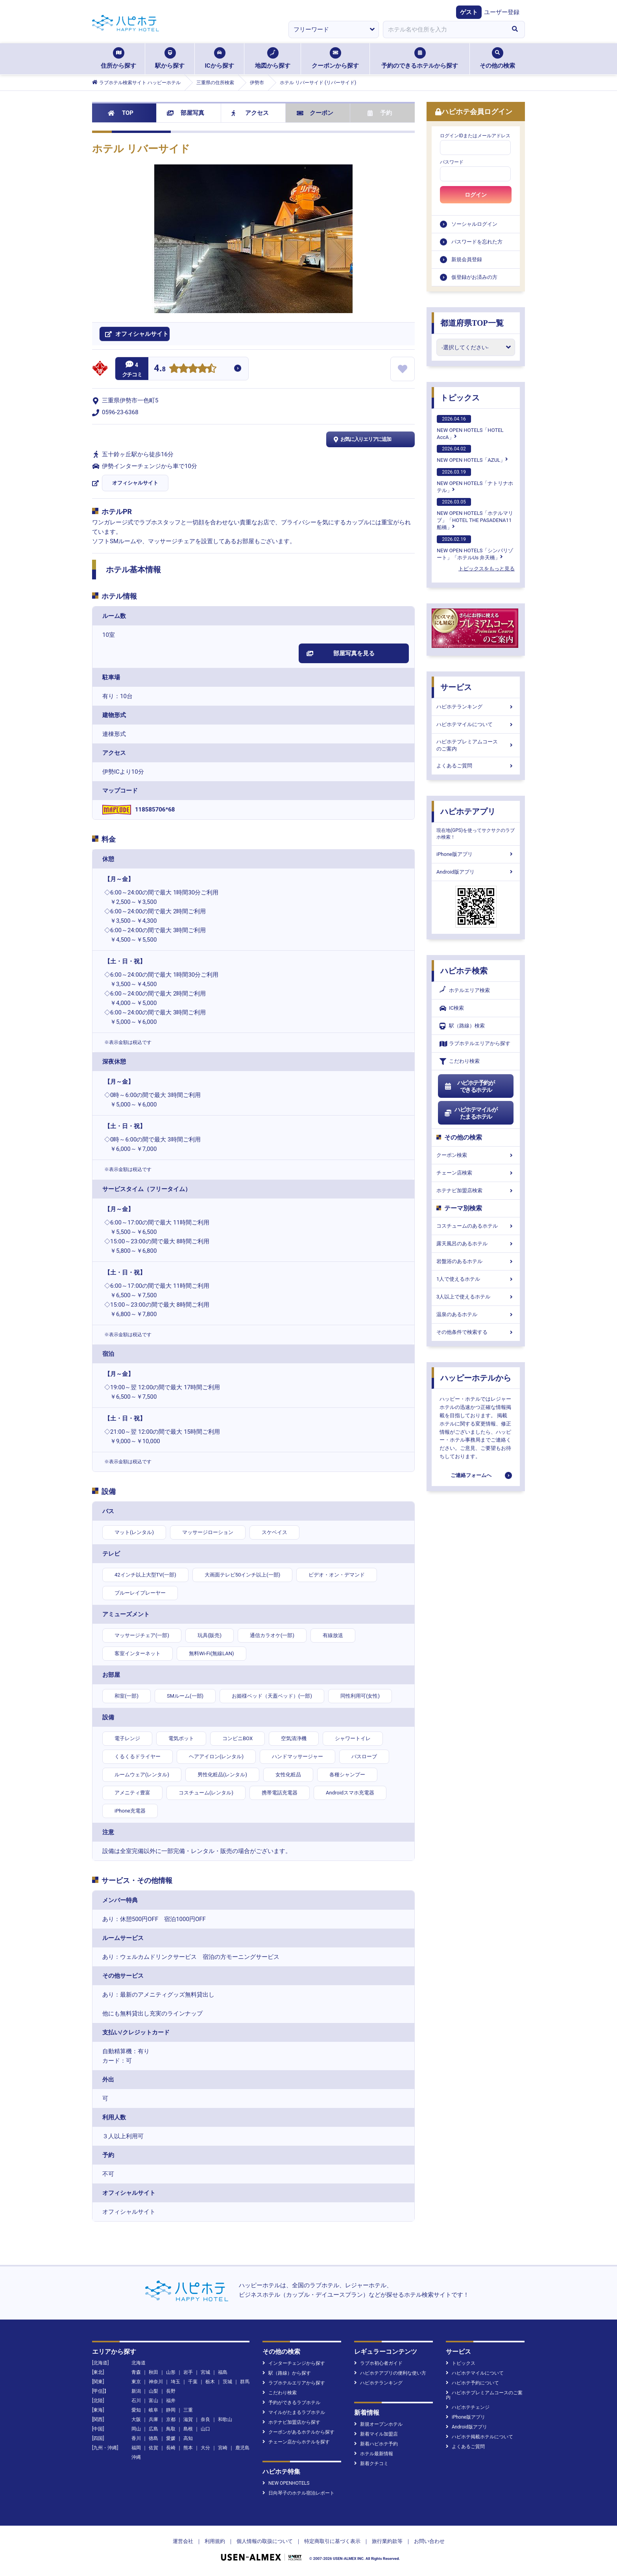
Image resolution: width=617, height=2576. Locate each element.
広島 (153, 2429)
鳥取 (170, 2429)
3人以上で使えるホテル (475, 1297)
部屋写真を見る (341, 653)
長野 (170, 2391)
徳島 (153, 2438)
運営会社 (183, 2541)
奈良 (205, 2419)
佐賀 (153, 2448)
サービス (456, 687)
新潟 (136, 2391)
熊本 (188, 2448)
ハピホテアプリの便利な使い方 (390, 2373)
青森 (136, 2372)
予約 (380, 112)
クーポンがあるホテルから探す (298, 2432)
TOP (120, 112)
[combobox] (444, 29)
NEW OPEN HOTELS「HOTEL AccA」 (470, 427)
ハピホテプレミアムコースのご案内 (475, 745)
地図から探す (272, 58)
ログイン (476, 195)
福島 (222, 2372)
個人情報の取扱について (264, 2541)
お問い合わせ (429, 2541)
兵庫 (153, 2419)
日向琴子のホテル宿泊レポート (298, 2493)
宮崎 (222, 2448)
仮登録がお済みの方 (474, 277)
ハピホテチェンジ (468, 2407)
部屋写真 (185, 112)
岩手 (188, 2372)
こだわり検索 (460, 1061)
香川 (136, 2438)
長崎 (170, 2448)
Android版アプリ (475, 872)
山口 (205, 2429)
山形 (170, 2372)
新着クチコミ (371, 2463)
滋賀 (188, 2419)
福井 (170, 2400)
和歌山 (225, 2419)
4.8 (160, 369)
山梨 (153, 2391)
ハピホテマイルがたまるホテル (470, 1113)
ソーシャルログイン (474, 224)
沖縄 (136, 2457)
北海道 (138, 2363)
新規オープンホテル (378, 2424)
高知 (188, 2438)
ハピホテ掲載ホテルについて (479, 2437)
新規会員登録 (466, 259)
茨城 (227, 2381)
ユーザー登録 (501, 12)
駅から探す (170, 58)
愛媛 (170, 2438)
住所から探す (118, 58)
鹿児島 (242, 2448)
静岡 (170, 2410)
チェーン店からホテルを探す (296, 2442)
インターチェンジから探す (293, 2363)
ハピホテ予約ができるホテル (469, 1086)
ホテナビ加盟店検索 (475, 1190)
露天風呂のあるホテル (475, 1244)
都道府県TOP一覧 (472, 323)
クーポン (315, 112)
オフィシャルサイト (135, 483)
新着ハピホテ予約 (376, 2444)
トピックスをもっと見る (486, 569)
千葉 (193, 2381)
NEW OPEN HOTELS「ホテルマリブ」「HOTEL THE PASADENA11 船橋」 (475, 514)
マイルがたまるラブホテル (293, 2412)
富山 (153, 2400)
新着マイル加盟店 (376, 2434)
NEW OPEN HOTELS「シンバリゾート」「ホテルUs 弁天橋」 (475, 548)
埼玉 (175, 2381)
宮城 (205, 2372)
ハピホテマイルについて (475, 724)
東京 (136, 2381)
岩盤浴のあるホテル (475, 1261)
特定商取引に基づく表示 (332, 2541)
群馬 (244, 2381)
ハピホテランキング (475, 707)
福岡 (136, 2448)
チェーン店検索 (475, 1173)
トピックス (460, 397)
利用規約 (215, 2541)
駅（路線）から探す (286, 2373)
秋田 (153, 2372)
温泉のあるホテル (475, 1314)
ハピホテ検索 (464, 970)
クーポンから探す (335, 58)
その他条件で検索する (475, 1332)
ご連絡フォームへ (471, 1475)
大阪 (136, 2419)
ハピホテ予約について (472, 2383)
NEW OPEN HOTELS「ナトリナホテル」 (475, 480)
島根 (188, 2429)
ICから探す (219, 58)
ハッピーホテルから (475, 1378)
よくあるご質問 (475, 766)
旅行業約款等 (387, 2541)
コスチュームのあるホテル (475, 1226)
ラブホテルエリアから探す (475, 1043)
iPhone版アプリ (475, 854)
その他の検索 (497, 58)
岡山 (136, 2429)
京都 (170, 2419)
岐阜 (153, 2410)
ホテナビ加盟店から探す (291, 2422)
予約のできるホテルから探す (419, 58)
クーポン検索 (475, 1155)
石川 (136, 2400)
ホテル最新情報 (373, 2453)
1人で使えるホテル (475, 1279)
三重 (188, 2410)
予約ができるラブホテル (291, 2402)
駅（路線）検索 (462, 1026)
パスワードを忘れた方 (476, 242)
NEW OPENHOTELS (285, 2483)
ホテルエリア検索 (465, 990)
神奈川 (156, 2381)
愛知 (136, 2410)
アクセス (250, 112)
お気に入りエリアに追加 (361, 439)
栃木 (210, 2381)
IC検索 (452, 1008)
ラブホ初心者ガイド (378, 2363)
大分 (205, 2448)
